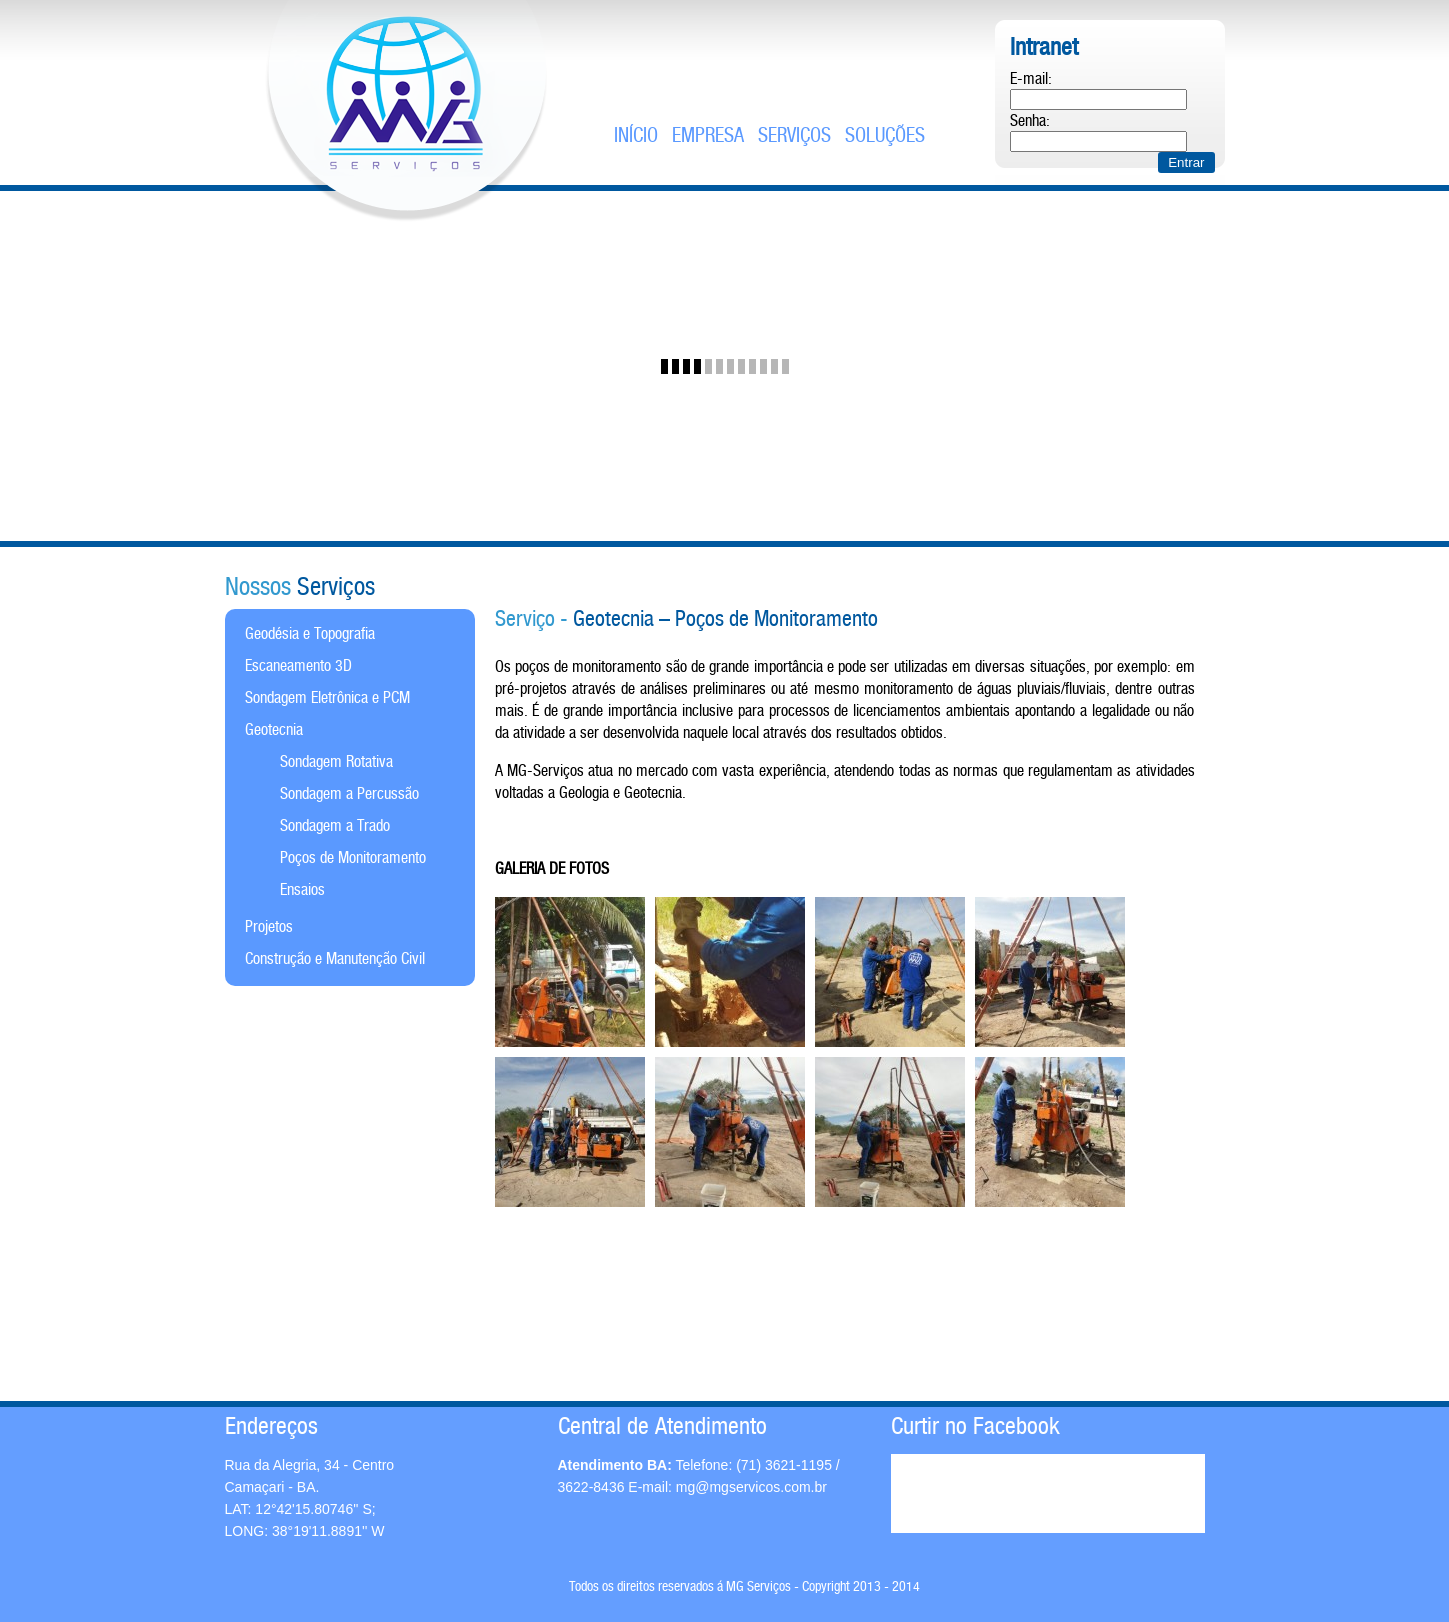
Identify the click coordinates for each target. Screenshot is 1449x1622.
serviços (794, 136)
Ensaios (302, 890)
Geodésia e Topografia (310, 634)
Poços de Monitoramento (353, 858)
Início (636, 136)
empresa (708, 136)
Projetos (269, 927)
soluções (885, 136)
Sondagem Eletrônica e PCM (327, 698)
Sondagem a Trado (335, 826)
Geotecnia (274, 730)
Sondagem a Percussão (349, 794)
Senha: (1030, 121)
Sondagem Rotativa (336, 762)
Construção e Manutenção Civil (335, 959)
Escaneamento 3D (298, 666)
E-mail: (1031, 79)
